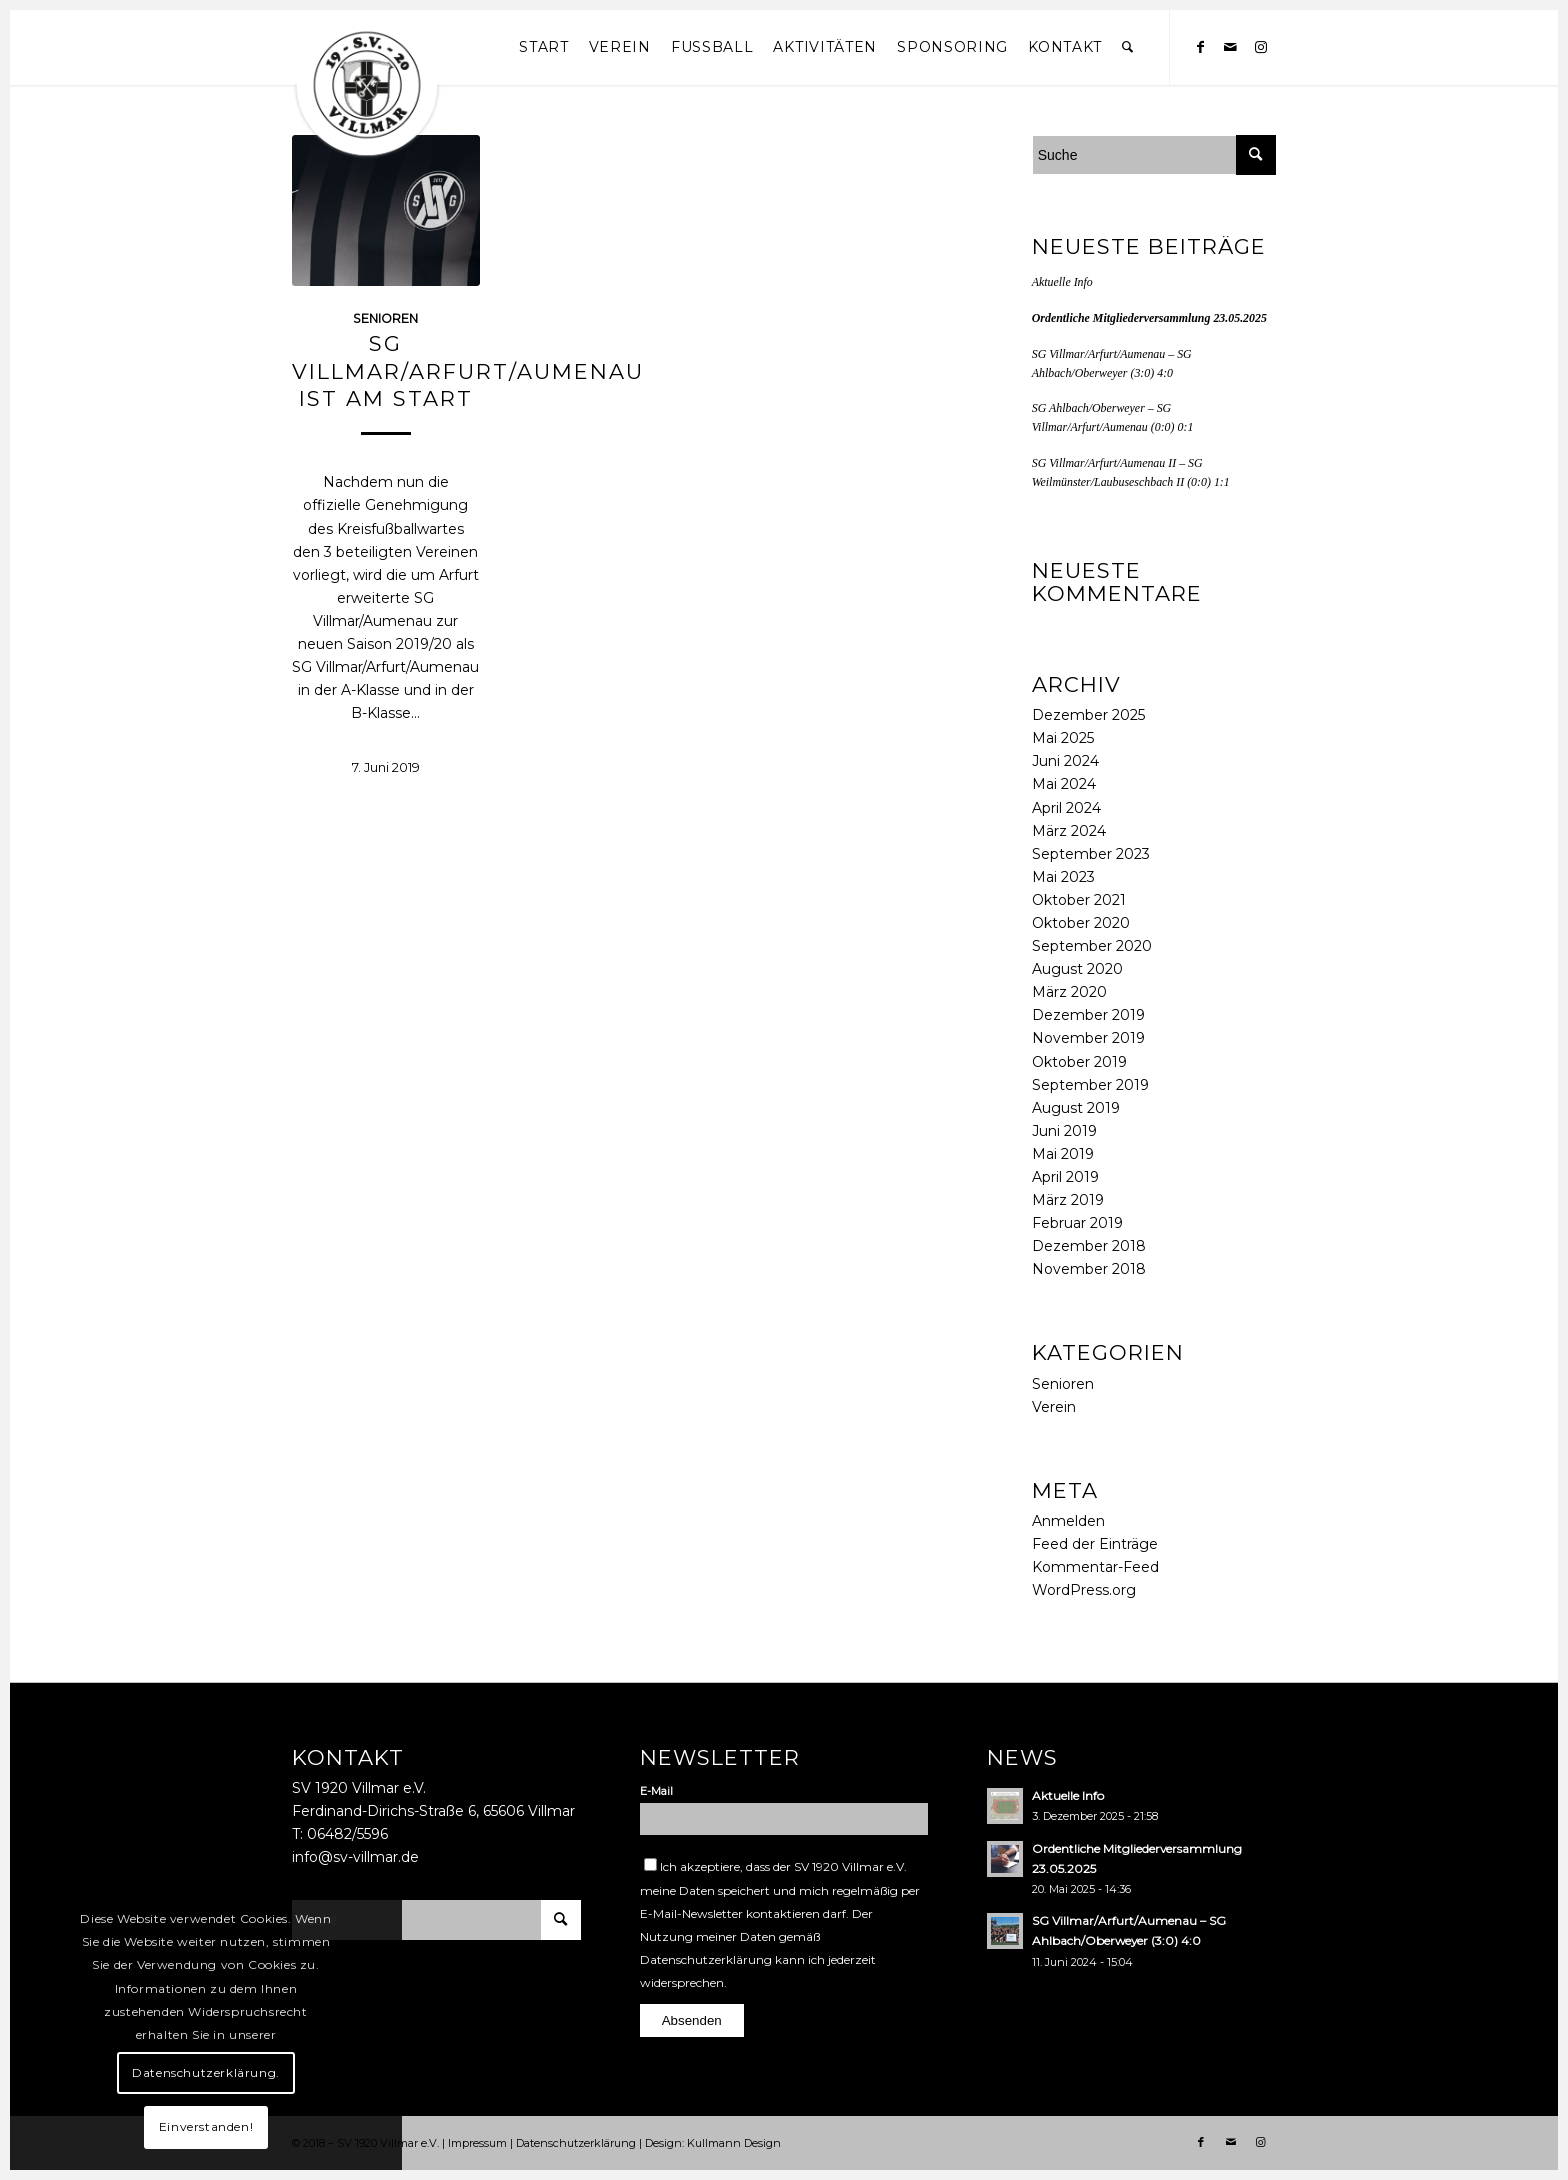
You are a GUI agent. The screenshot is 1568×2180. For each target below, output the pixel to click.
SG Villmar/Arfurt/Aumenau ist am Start (468, 371)
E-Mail (656, 1791)
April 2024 (1066, 808)
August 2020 (1077, 969)
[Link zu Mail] (1231, 47)
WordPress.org (1084, 1590)
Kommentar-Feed (1095, 1567)
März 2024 (1069, 831)
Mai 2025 (1063, 738)
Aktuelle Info (1062, 282)
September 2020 (1092, 946)
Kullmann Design (734, 2143)
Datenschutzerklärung (706, 1959)
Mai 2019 (1063, 1154)
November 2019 (1088, 1038)
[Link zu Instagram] (1261, 47)
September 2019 (1090, 1085)
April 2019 (1065, 1177)
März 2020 (1069, 992)
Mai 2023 (1063, 877)
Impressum (477, 2143)
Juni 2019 (1064, 1131)
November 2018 (1089, 1269)
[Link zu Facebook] (1201, 47)
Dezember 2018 (1089, 1246)
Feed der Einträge (1095, 1544)
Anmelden (1068, 1521)
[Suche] (1128, 47)
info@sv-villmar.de (355, 1857)
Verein (1054, 1407)
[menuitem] (544, 47)
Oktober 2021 (1079, 900)
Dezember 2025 (1088, 715)
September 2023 (1091, 854)
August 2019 (1076, 1108)
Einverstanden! (206, 2126)
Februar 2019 (1077, 1223)
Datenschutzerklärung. (206, 2072)
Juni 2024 (1065, 761)
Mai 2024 (1064, 784)
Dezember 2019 (1088, 1015)
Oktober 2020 (1081, 923)
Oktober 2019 (1079, 1062)
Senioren (1063, 1384)
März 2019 (1068, 1200)
